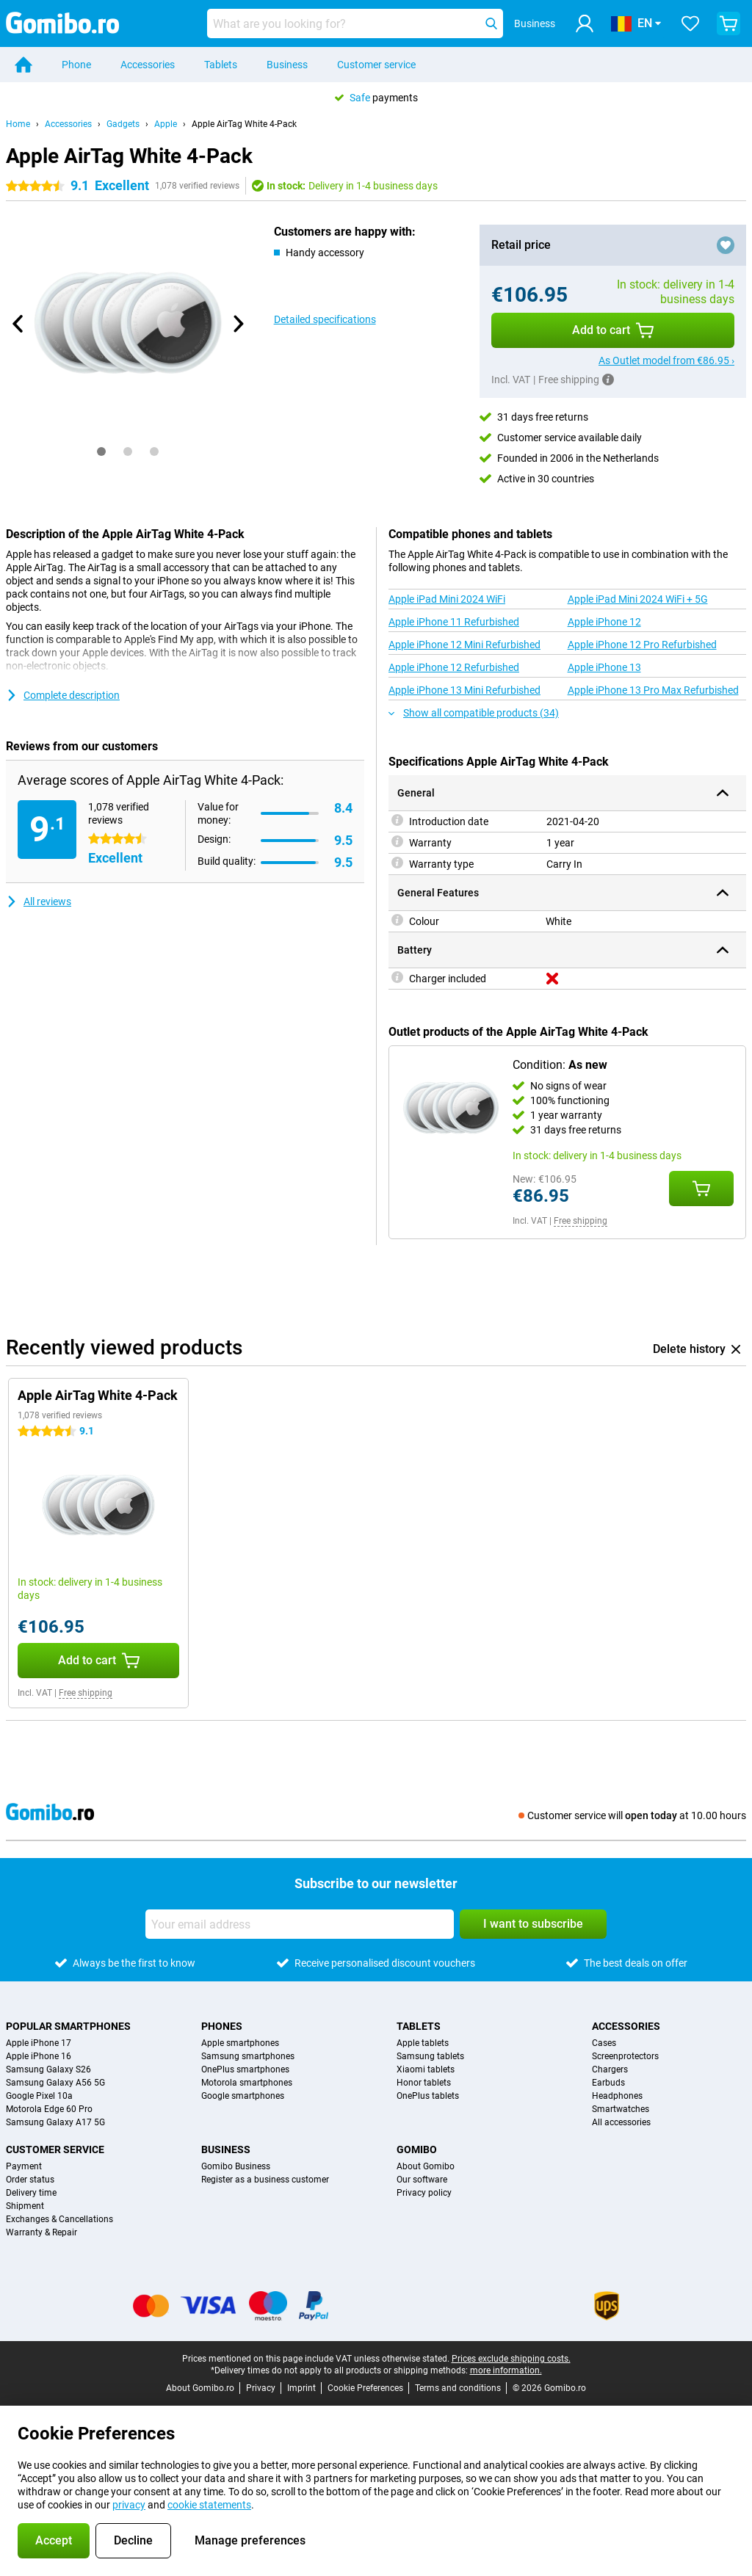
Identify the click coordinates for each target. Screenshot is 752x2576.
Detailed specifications (325, 319)
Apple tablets (423, 2043)
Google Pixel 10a (39, 2096)
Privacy (260, 2388)
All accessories (621, 2122)
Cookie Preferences (365, 2388)
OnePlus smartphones (245, 2069)
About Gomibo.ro (200, 2388)
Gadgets (123, 124)
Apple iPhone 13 (604, 667)
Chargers (610, 2069)
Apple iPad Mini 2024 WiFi (446, 599)
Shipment (25, 2206)
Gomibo (417, 2149)
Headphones (617, 2096)
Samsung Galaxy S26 (48, 2069)
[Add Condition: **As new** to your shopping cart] (701, 1188)
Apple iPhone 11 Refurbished (453, 622)
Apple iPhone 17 (38, 2043)
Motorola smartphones (246, 2083)
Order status (30, 2179)
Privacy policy (424, 2193)
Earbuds (608, 2083)
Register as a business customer (265, 2179)
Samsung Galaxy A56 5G (55, 2083)
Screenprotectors (625, 2056)
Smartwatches (620, 2109)
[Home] (23, 64)
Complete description (63, 695)
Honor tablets (424, 2083)
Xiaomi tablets (426, 2069)
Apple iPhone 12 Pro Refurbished (642, 644)
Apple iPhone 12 (604, 622)
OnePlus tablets (428, 2096)
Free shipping (580, 1221)
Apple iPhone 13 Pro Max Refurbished (653, 690)
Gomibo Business (235, 2166)
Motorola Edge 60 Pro (49, 2109)
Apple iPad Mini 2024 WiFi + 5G (638, 599)
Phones (221, 2026)
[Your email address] (299, 1924)
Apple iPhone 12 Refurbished (453, 667)
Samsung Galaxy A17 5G (55, 2122)
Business (287, 64)
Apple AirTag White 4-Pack (244, 124)
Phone (76, 64)
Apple (165, 124)
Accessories (147, 64)
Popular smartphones (68, 2026)
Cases (604, 2043)
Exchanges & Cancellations (59, 2219)
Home (18, 124)
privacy (128, 2505)
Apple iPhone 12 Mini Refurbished (464, 644)
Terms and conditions (458, 2388)
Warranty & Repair (41, 2232)
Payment (24, 2166)
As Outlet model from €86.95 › (666, 360)
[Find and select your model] (355, 23)
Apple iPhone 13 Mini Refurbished (464, 690)
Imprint (301, 2388)
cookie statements (209, 2505)
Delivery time (31, 2193)
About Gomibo (426, 2166)
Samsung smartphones (247, 2056)
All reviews (38, 901)
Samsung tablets (430, 2056)
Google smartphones (242, 2096)
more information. (506, 2370)
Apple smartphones (240, 2043)
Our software (422, 2179)
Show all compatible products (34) (473, 712)
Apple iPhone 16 (38, 2056)
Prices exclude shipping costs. (511, 2359)
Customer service (376, 64)
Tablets (220, 64)
